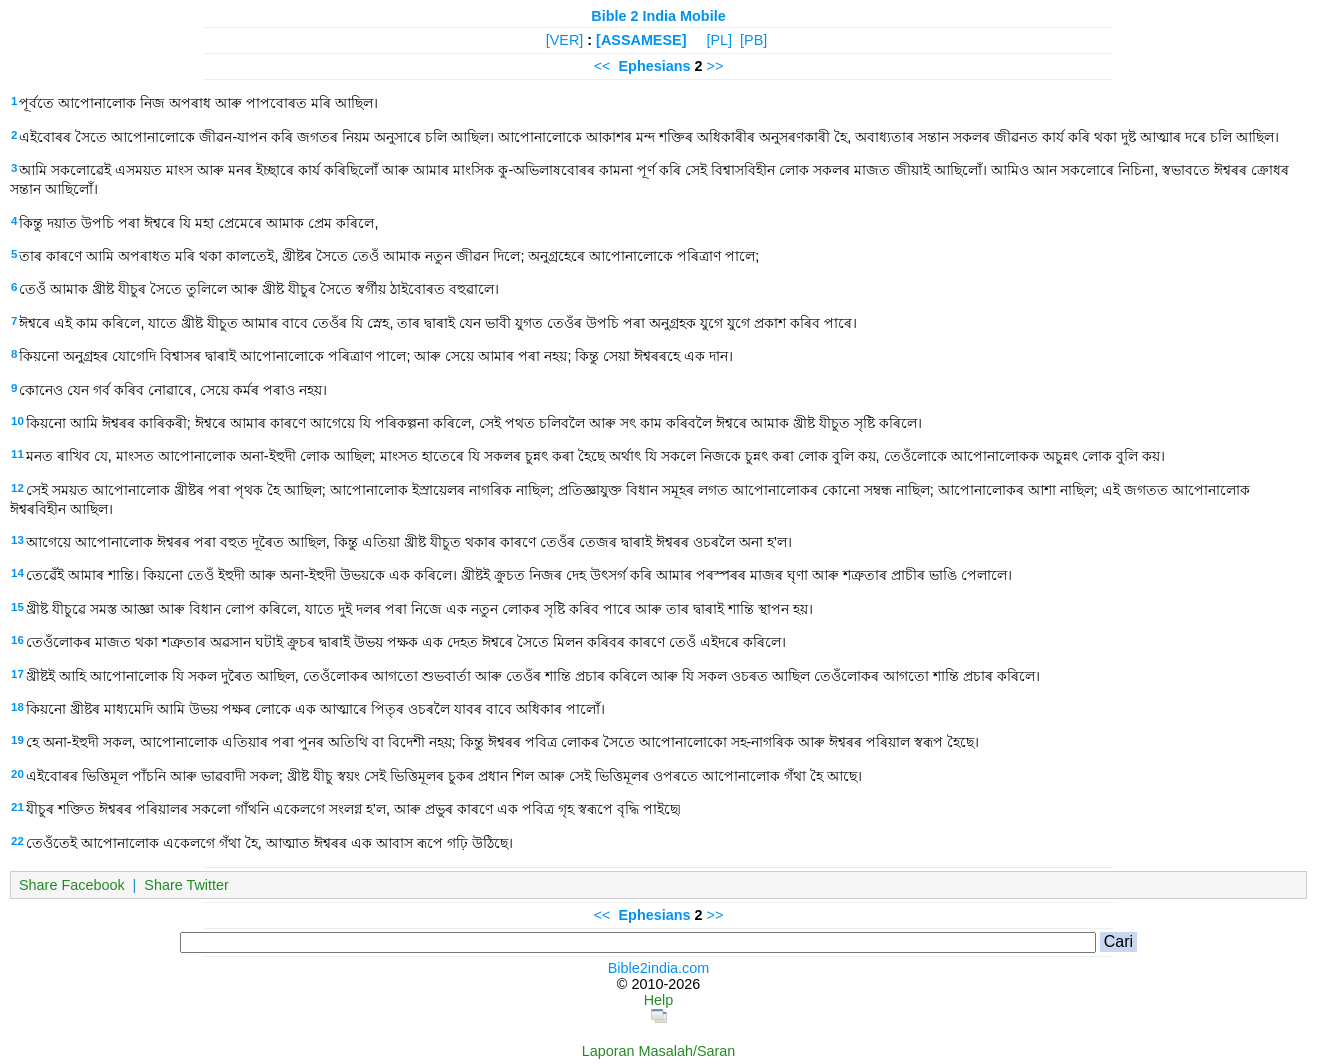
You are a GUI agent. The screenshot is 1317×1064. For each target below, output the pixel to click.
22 (17, 841)
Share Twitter (186, 885)
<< (602, 66)
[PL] (719, 40)
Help (659, 1000)
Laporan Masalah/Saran (659, 1051)
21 (17, 807)
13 (17, 540)
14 (17, 573)
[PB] (753, 40)
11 (17, 454)
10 (17, 421)
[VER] (565, 40)
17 (17, 674)
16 (17, 640)
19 (17, 740)
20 (17, 774)
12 (17, 488)
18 (17, 707)
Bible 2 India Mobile (658, 16)
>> (715, 66)
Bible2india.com (659, 968)
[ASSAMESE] (641, 40)
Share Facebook (72, 885)
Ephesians (655, 66)
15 (17, 607)
